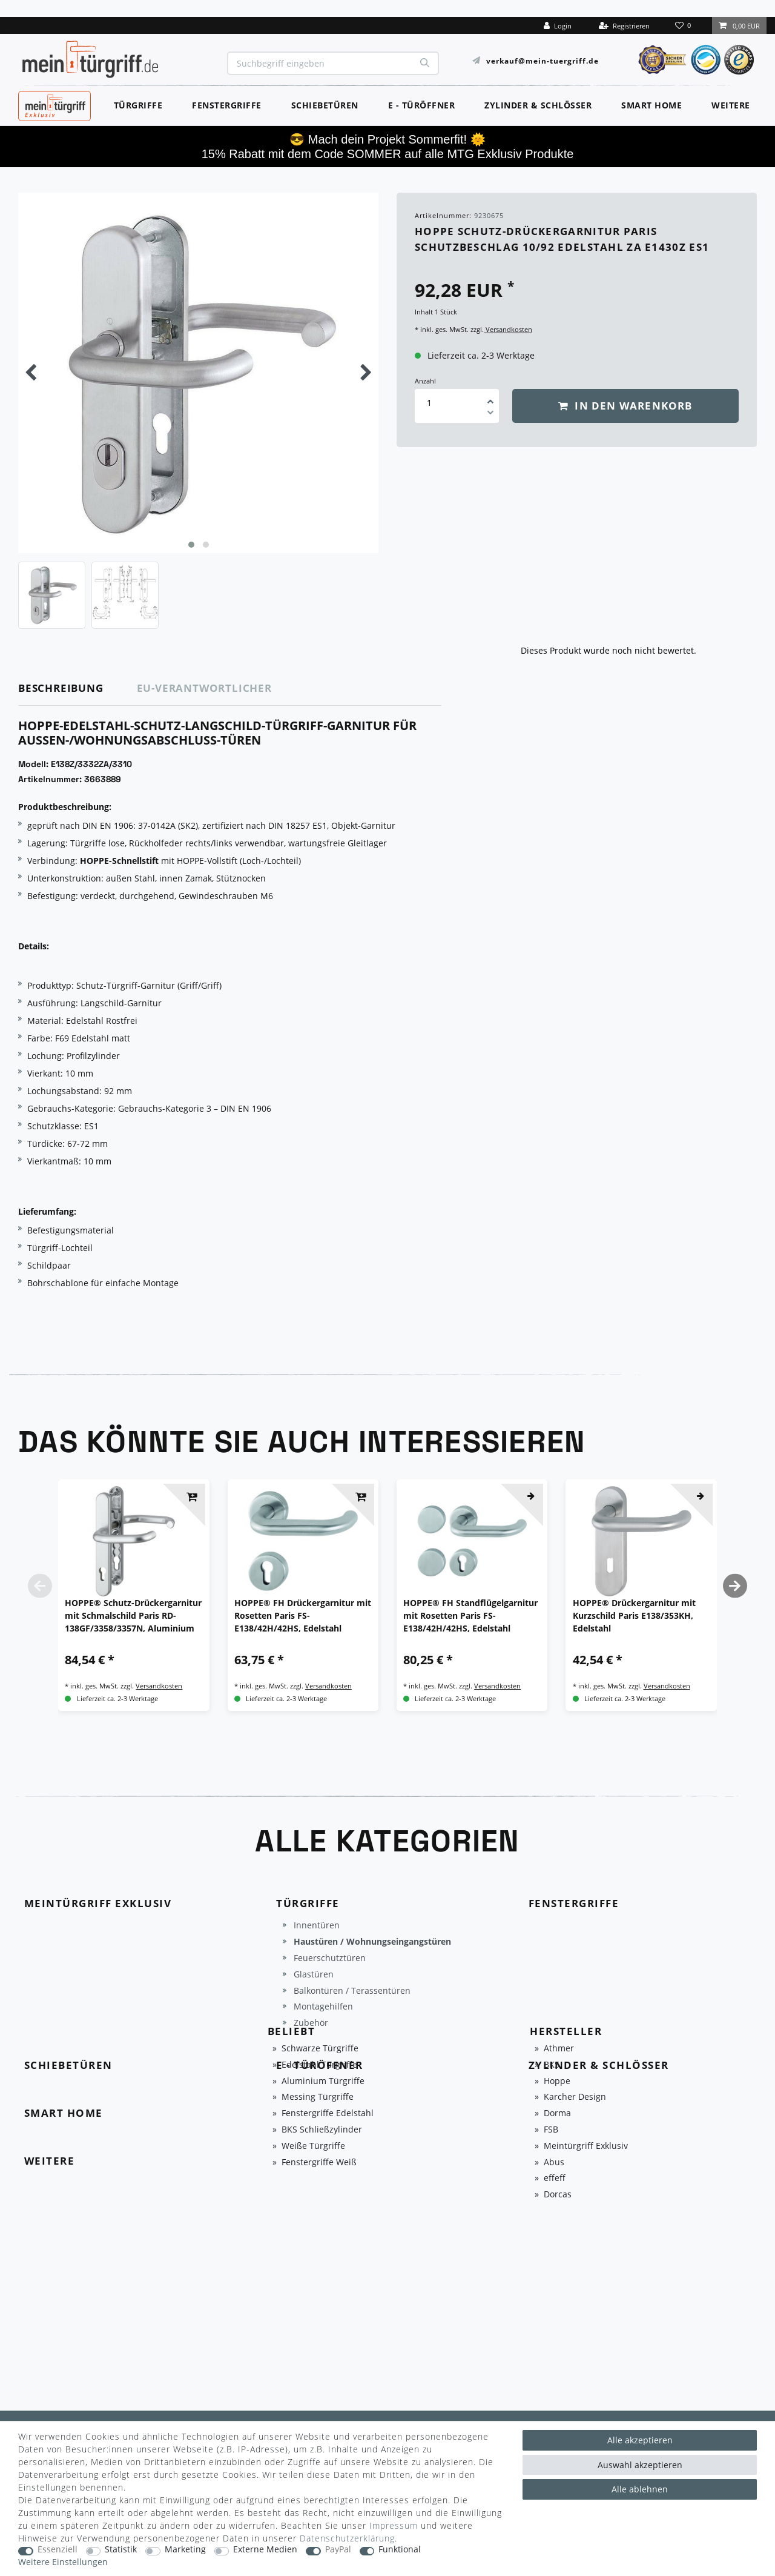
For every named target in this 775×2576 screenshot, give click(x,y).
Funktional (399, 2549)
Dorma (557, 2113)
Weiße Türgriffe (313, 2146)
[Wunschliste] (684, 25)
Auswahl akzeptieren (640, 2465)
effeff (555, 2178)
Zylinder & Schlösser (538, 105)
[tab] (77, 688)
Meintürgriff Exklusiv (586, 2146)
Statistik (121, 2549)
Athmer (559, 2048)
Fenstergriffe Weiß (319, 2162)
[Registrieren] (624, 25)
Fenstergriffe (227, 105)
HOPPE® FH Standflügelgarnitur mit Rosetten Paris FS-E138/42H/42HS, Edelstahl (470, 1615)
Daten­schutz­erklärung (347, 2538)
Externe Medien (265, 2549)
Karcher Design (575, 2097)
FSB (551, 2130)
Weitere (730, 105)
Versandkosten (508, 329)
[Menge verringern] (490, 414)
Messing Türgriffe (318, 2097)
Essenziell (58, 2549)
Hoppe (557, 2081)
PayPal (338, 2549)
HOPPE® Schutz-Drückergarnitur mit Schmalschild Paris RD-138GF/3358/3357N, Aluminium (133, 1615)
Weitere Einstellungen (63, 2562)
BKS (551, 2065)
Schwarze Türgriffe (320, 2048)
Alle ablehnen (640, 2489)
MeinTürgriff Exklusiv (53, 104)
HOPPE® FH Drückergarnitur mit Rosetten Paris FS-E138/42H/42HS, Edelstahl (302, 1615)
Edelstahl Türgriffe (319, 2065)
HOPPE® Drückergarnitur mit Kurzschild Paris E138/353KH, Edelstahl (634, 1615)
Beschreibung (61, 688)
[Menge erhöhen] (490, 397)
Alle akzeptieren (640, 2440)
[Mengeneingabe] (429, 402)
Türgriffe (138, 105)
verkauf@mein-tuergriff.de (542, 60)
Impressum (393, 2525)
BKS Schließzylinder (322, 2130)
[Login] (557, 25)
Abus (554, 2162)
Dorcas (558, 2194)
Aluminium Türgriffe (323, 2081)
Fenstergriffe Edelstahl (328, 2113)
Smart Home (651, 105)
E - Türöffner (421, 105)
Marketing (185, 2549)
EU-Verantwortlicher (204, 688)
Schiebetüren (324, 105)
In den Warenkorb (625, 406)
